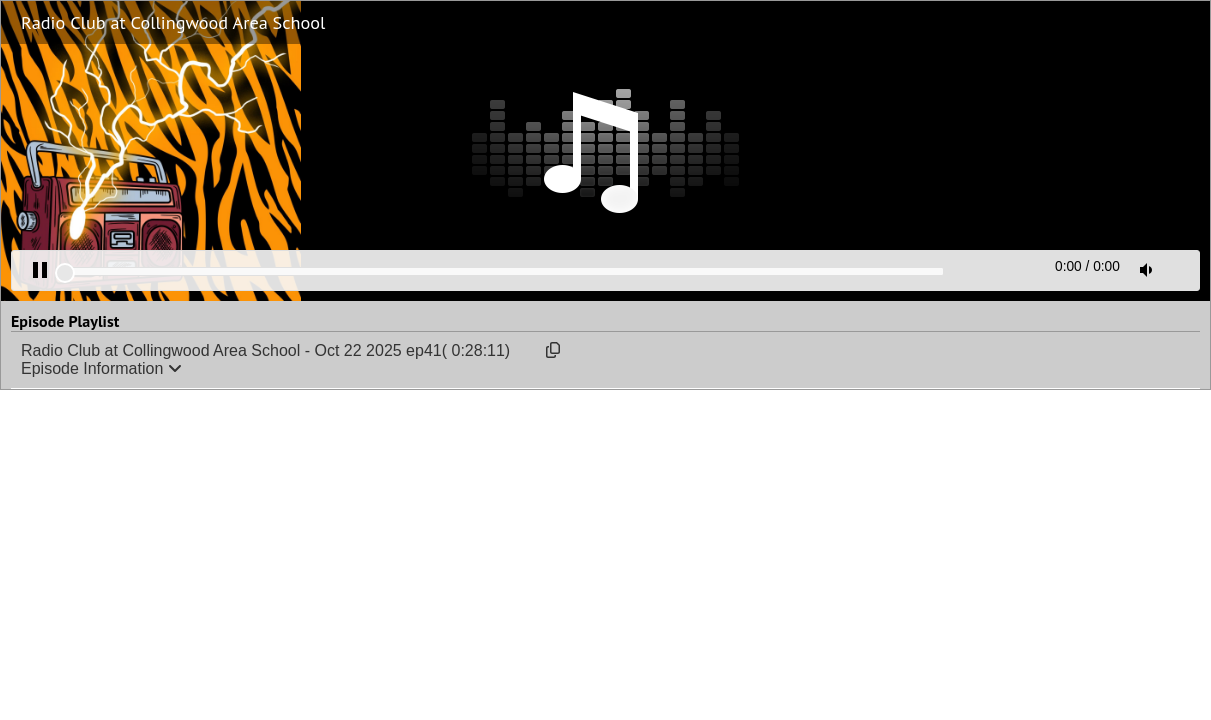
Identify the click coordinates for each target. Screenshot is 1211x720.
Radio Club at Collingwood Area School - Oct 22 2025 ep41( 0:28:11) (265, 350)
